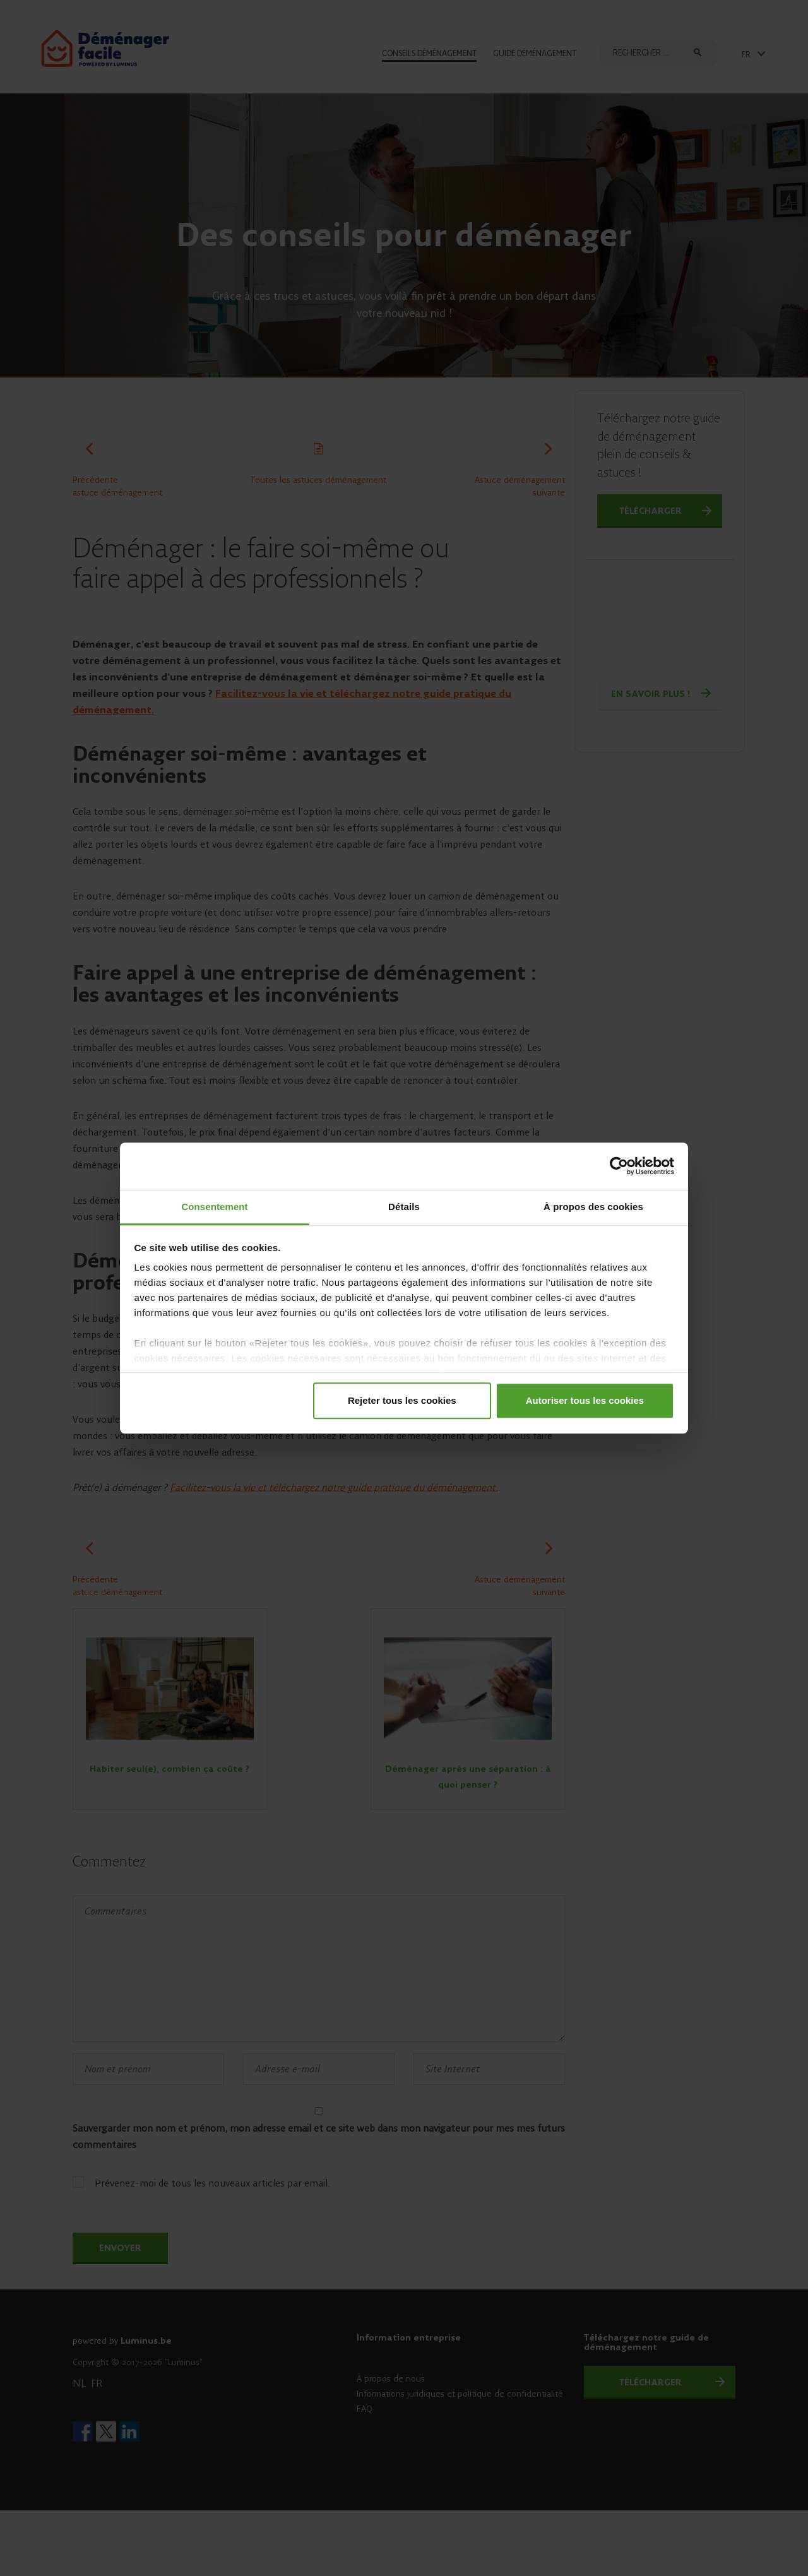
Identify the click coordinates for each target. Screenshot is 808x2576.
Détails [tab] (404, 1206)
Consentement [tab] (214, 1206)
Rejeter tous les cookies (402, 1400)
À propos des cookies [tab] (593, 1206)
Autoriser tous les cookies (585, 1400)
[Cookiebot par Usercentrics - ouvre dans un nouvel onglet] (619, 1165)
